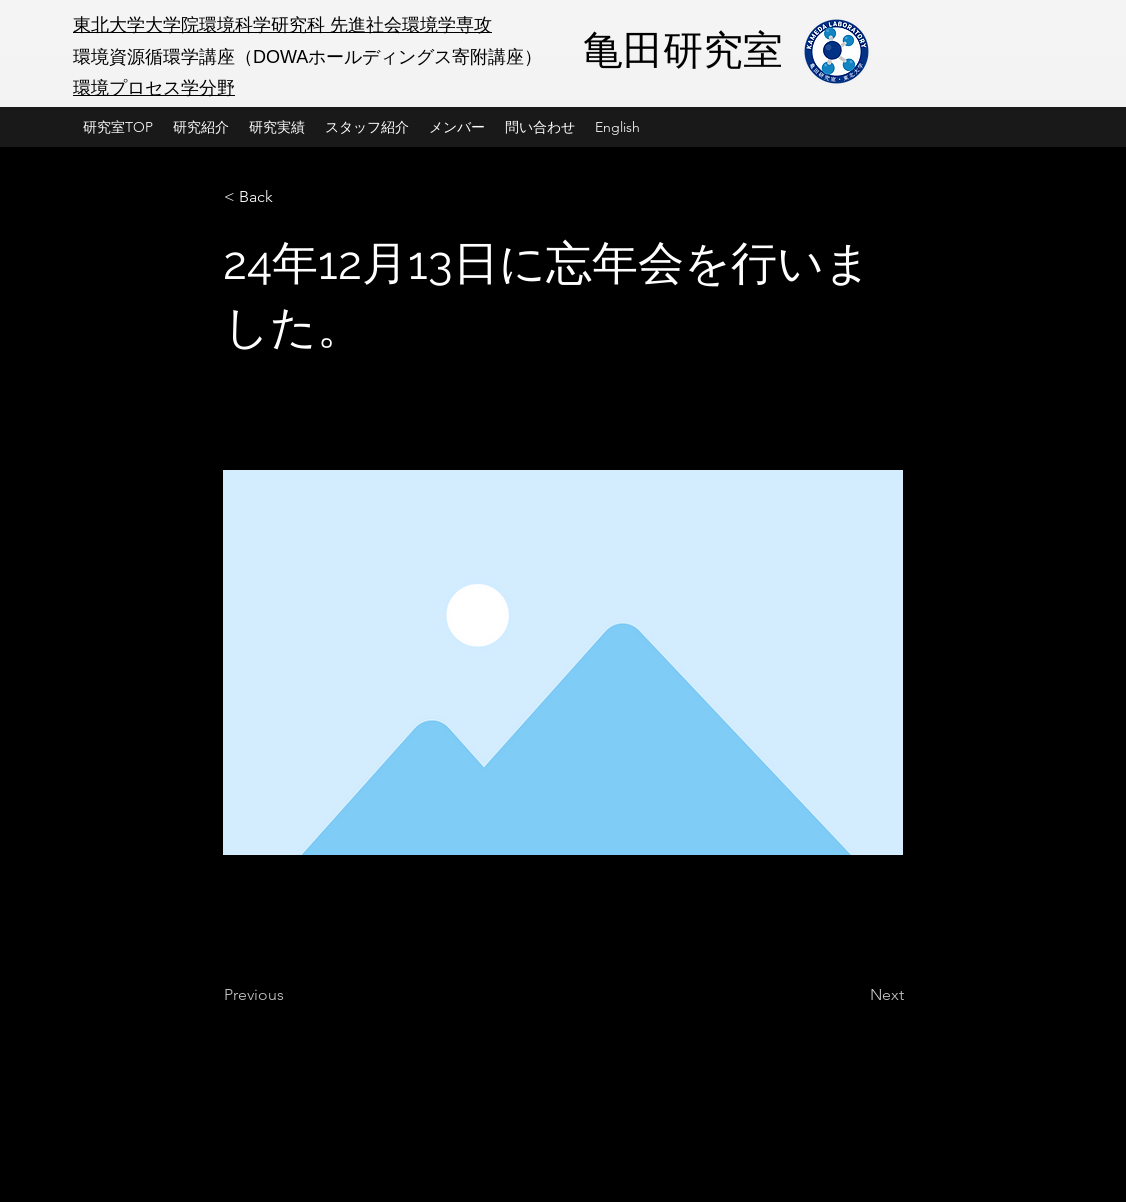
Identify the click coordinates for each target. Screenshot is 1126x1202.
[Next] (854, 995)
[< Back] (290, 197)
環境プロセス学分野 (154, 88)
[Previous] (290, 995)
